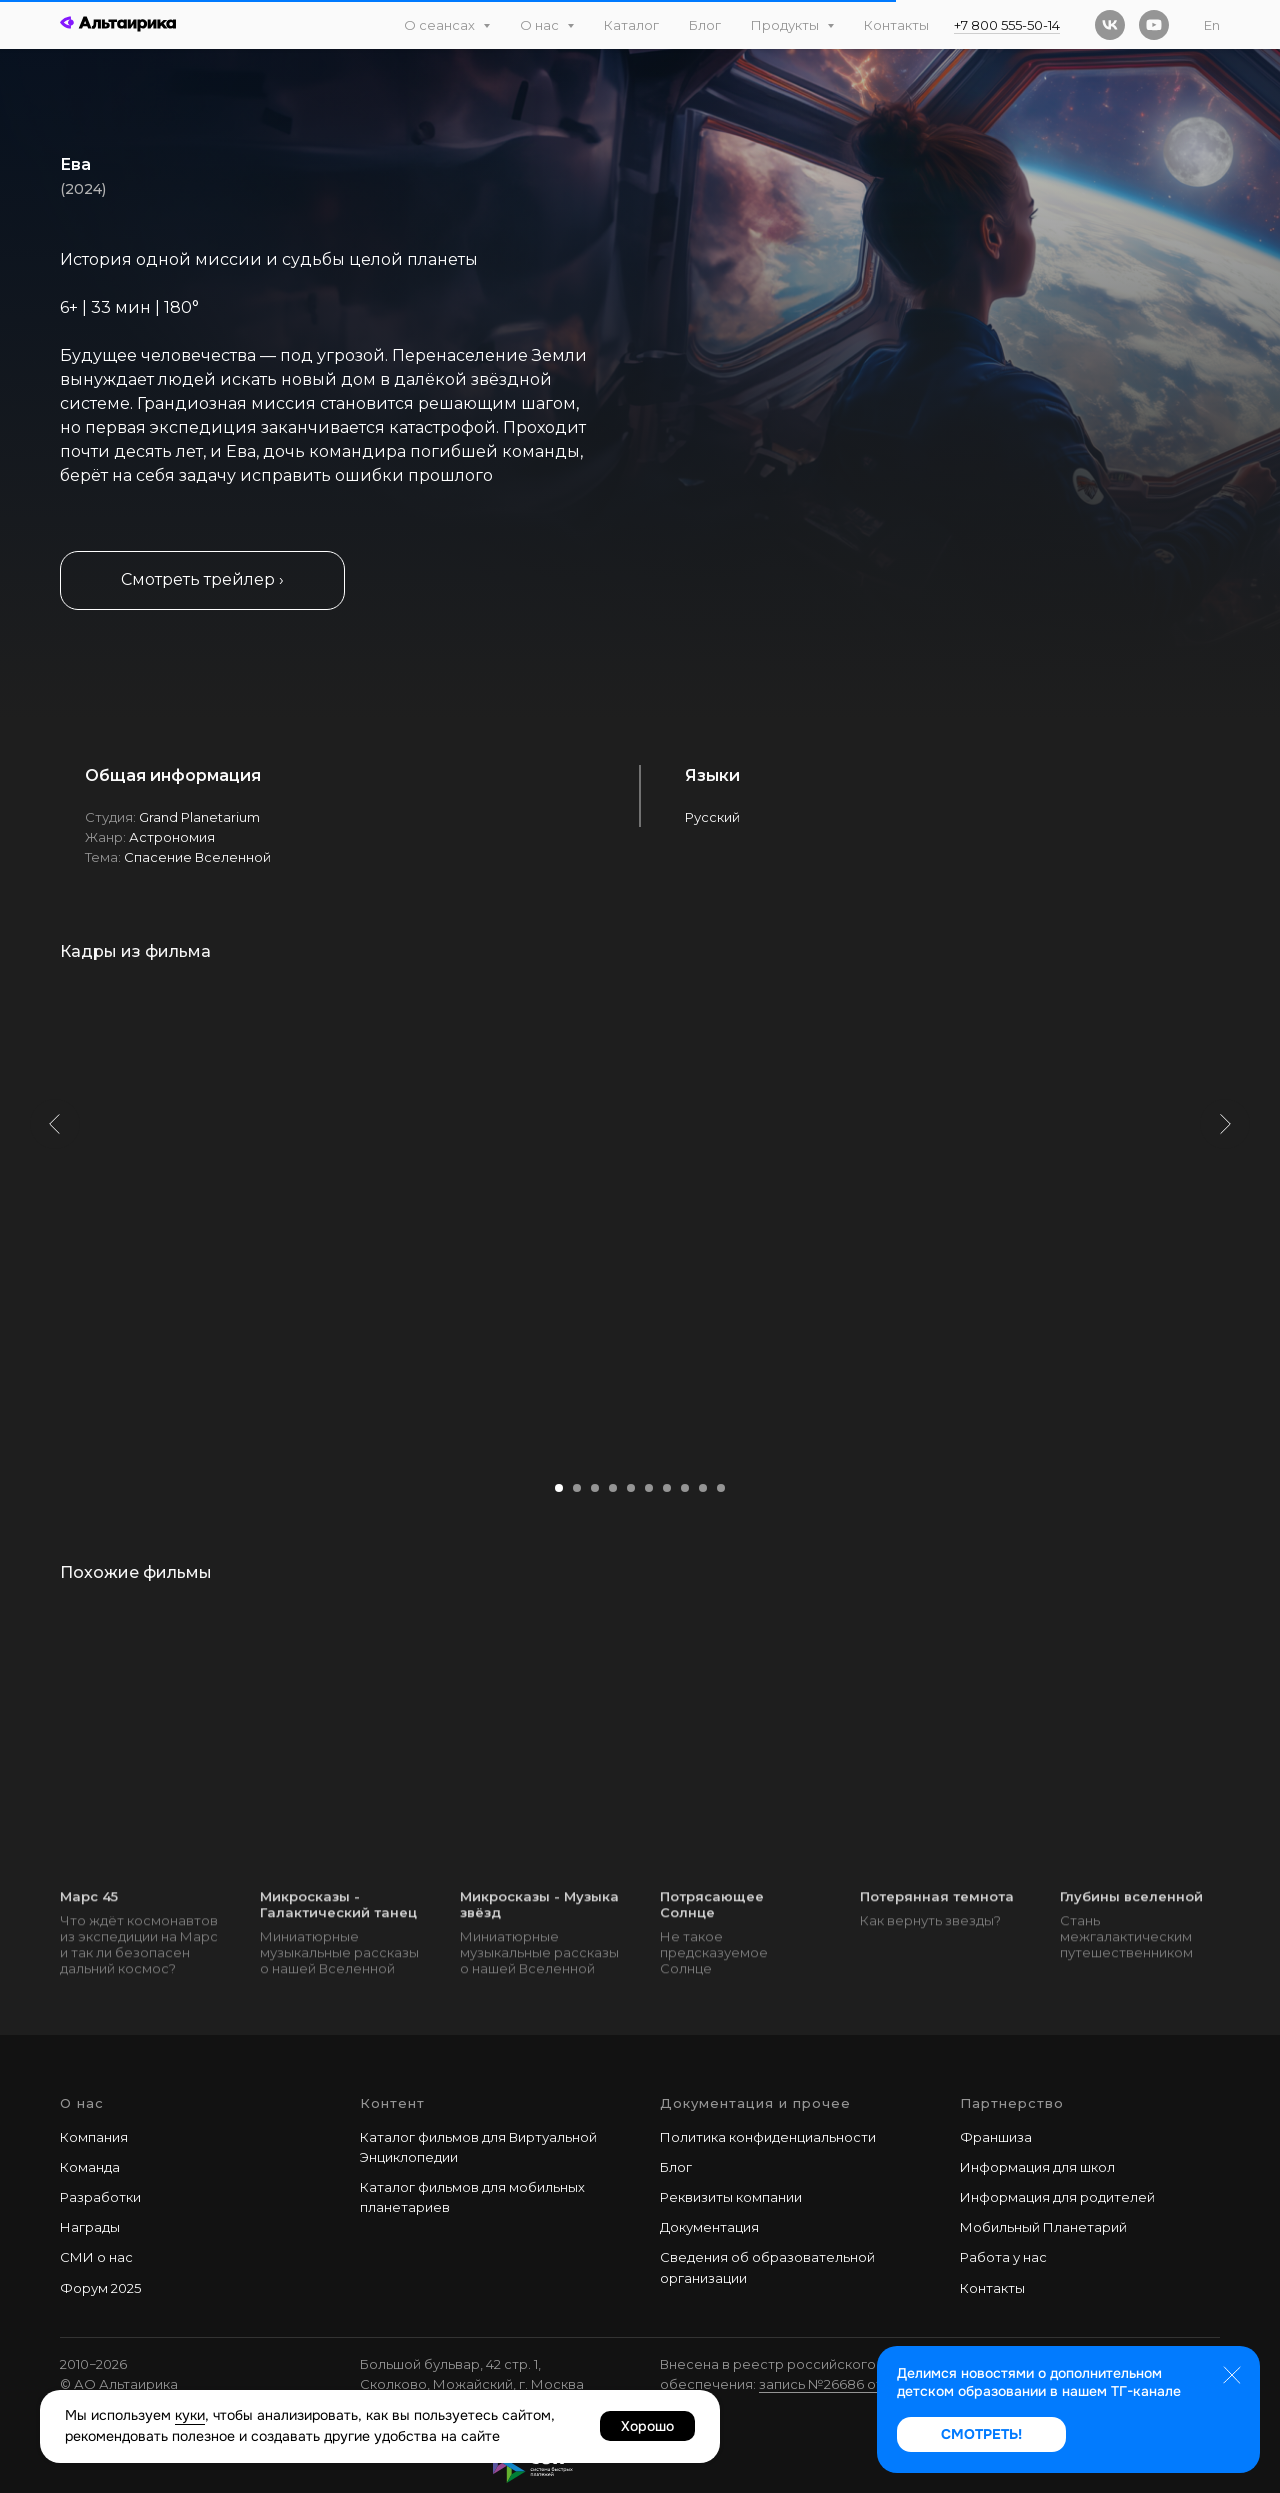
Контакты (896, 25)
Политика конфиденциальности (768, 2137)
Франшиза (996, 2137)
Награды (90, 2227)
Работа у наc (1003, 2257)
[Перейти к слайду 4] (613, 1488)
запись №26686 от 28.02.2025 (856, 2384)
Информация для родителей (1057, 2197)
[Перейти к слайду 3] (595, 1488)
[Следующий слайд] (1225, 1220)
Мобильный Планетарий (1043, 2227)
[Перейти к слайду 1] (559, 1488)
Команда (90, 2167)
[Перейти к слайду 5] (631, 1488)
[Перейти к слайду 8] (685, 1488)
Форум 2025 (100, 2288)
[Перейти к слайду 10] (721, 1488)
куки (190, 2415)
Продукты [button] (786, 25)
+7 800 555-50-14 (1007, 25)
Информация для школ (1037, 2167)
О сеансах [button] (441, 25)
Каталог (631, 25)
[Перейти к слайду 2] (577, 1488)
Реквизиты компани (727, 2197)
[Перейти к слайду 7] (667, 1488)
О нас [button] (541, 25)
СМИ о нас (96, 2257)
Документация (709, 2227)
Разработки (100, 2197)
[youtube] (1154, 25)
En (1212, 25)
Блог (705, 25)
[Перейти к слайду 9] (703, 1488)
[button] (202, 581)
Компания (94, 2137)
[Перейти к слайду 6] (649, 1488)
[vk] (1110, 25)
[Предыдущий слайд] (55, 1220)
